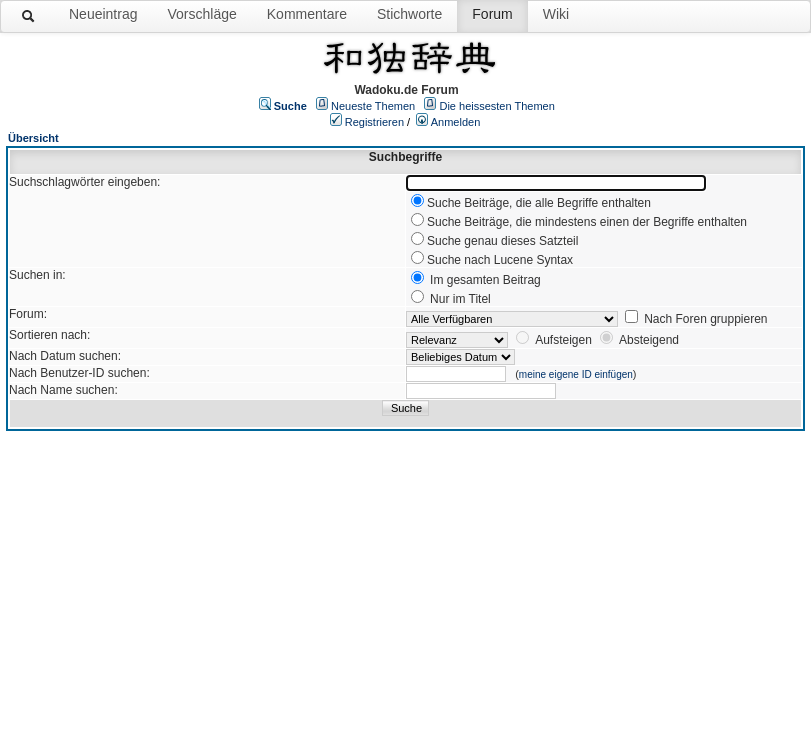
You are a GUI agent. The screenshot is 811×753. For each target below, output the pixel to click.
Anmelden (456, 122)
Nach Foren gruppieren (705, 319)
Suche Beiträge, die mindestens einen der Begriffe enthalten (587, 222)
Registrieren (374, 122)
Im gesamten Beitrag (485, 280)
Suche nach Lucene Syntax (500, 260)
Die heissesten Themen (496, 106)
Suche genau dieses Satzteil (502, 241)
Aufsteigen (563, 340)
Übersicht (33, 138)
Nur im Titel (460, 299)
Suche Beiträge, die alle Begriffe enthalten (539, 203)
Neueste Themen (373, 106)
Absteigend (649, 340)
